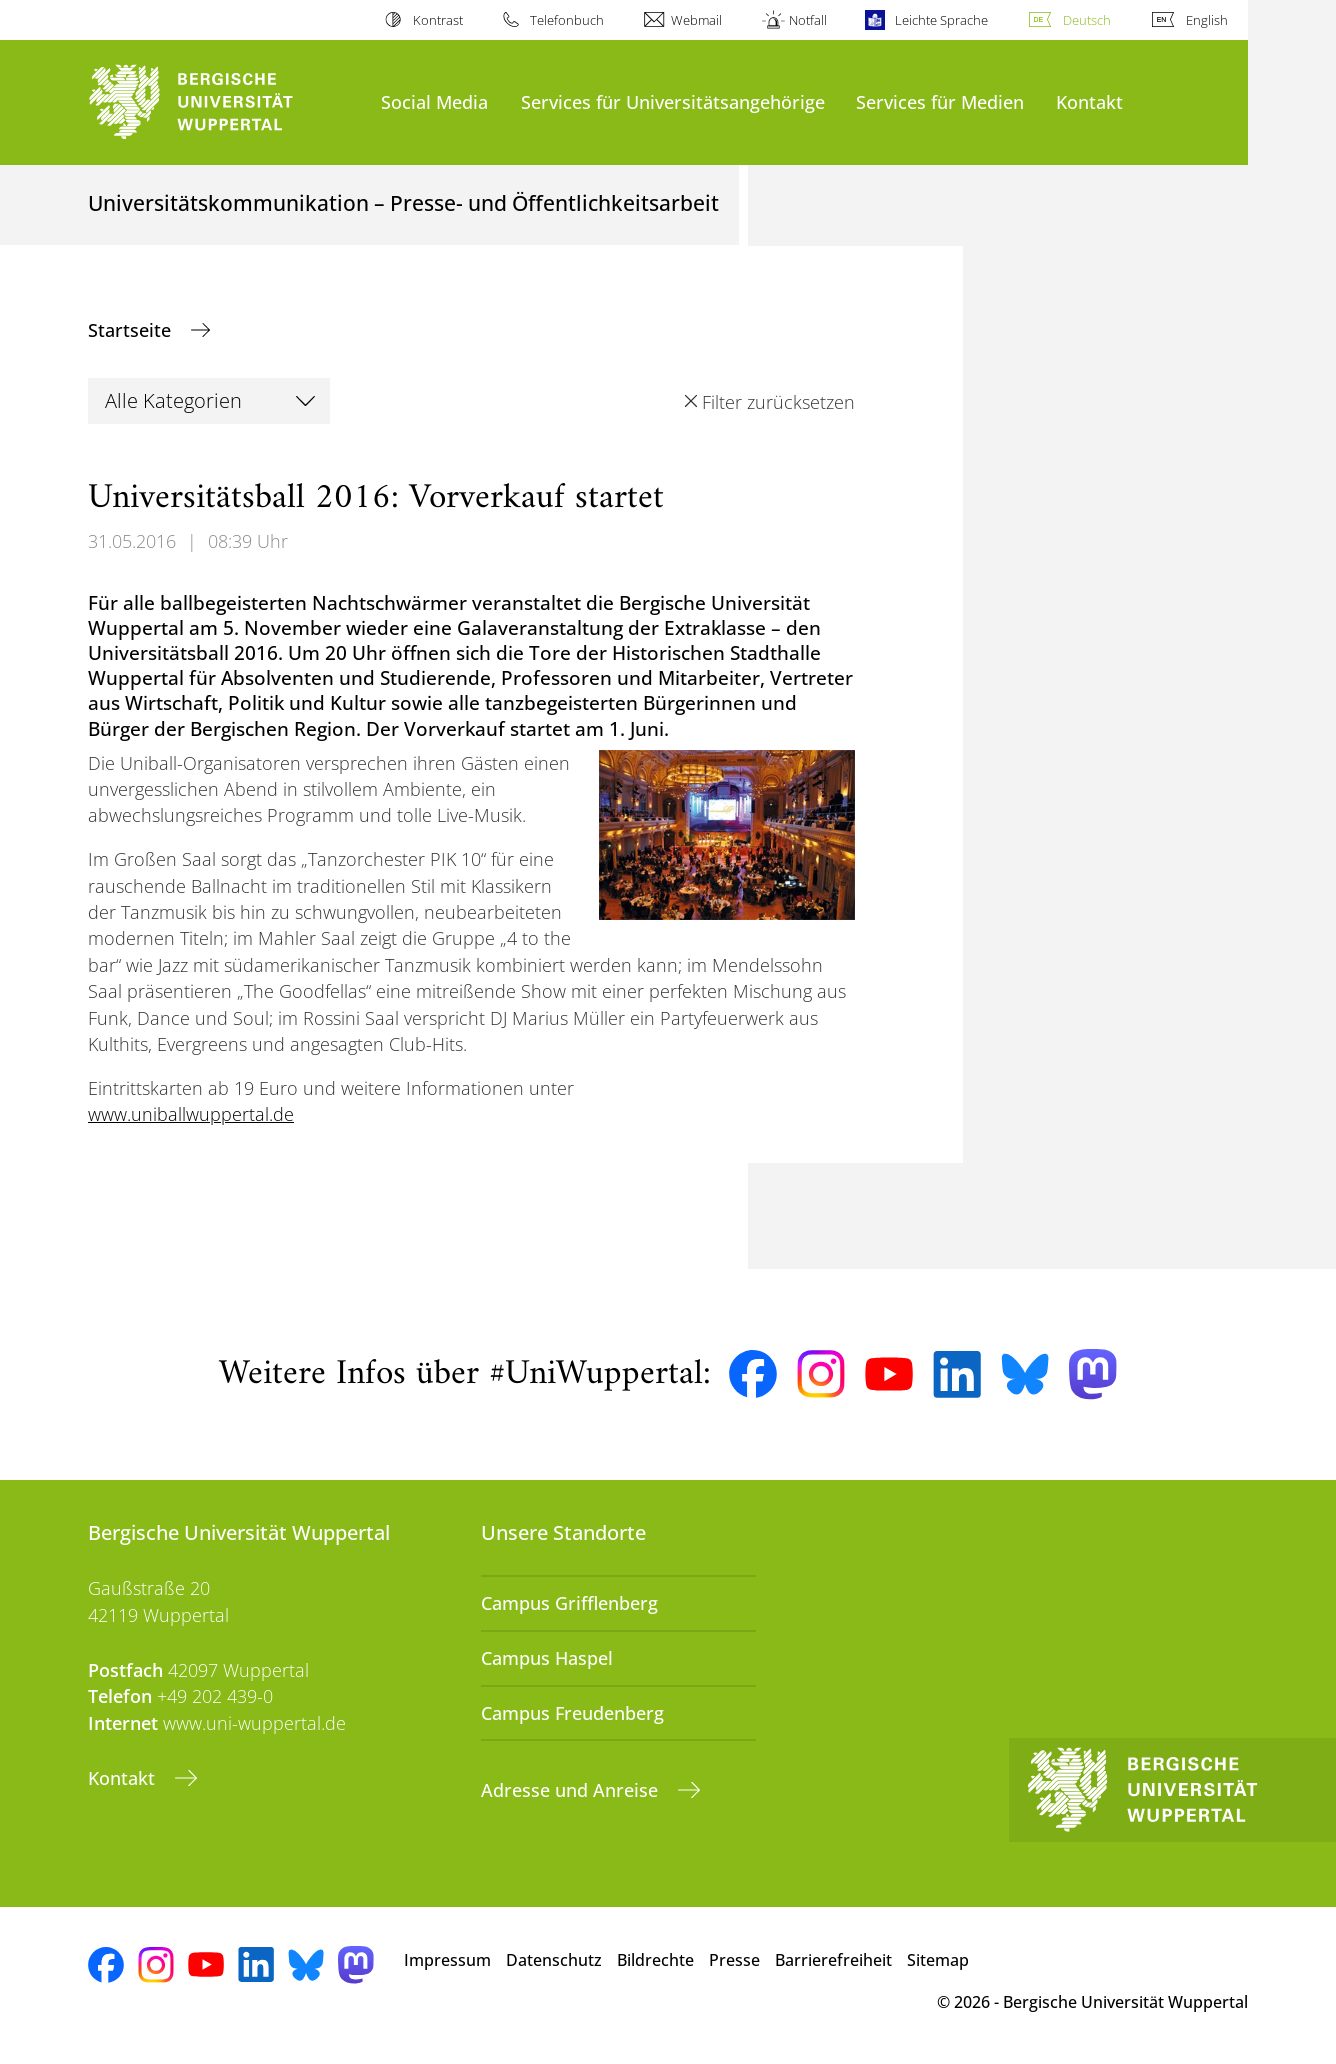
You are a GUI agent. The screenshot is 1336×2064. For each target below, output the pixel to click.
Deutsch (1087, 20)
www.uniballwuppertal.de (191, 1114)
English (1207, 20)
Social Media (434, 101)
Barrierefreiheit (833, 1960)
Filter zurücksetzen (778, 402)
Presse (734, 1960)
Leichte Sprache (941, 20)
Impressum (447, 1960)
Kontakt (1089, 101)
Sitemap (938, 1960)
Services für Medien (940, 101)
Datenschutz (554, 1960)
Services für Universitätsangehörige (673, 101)
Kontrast (438, 20)
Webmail (696, 20)
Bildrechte (655, 1960)
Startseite (132, 330)
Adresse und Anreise (572, 1790)
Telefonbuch (567, 20)
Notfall (808, 20)
